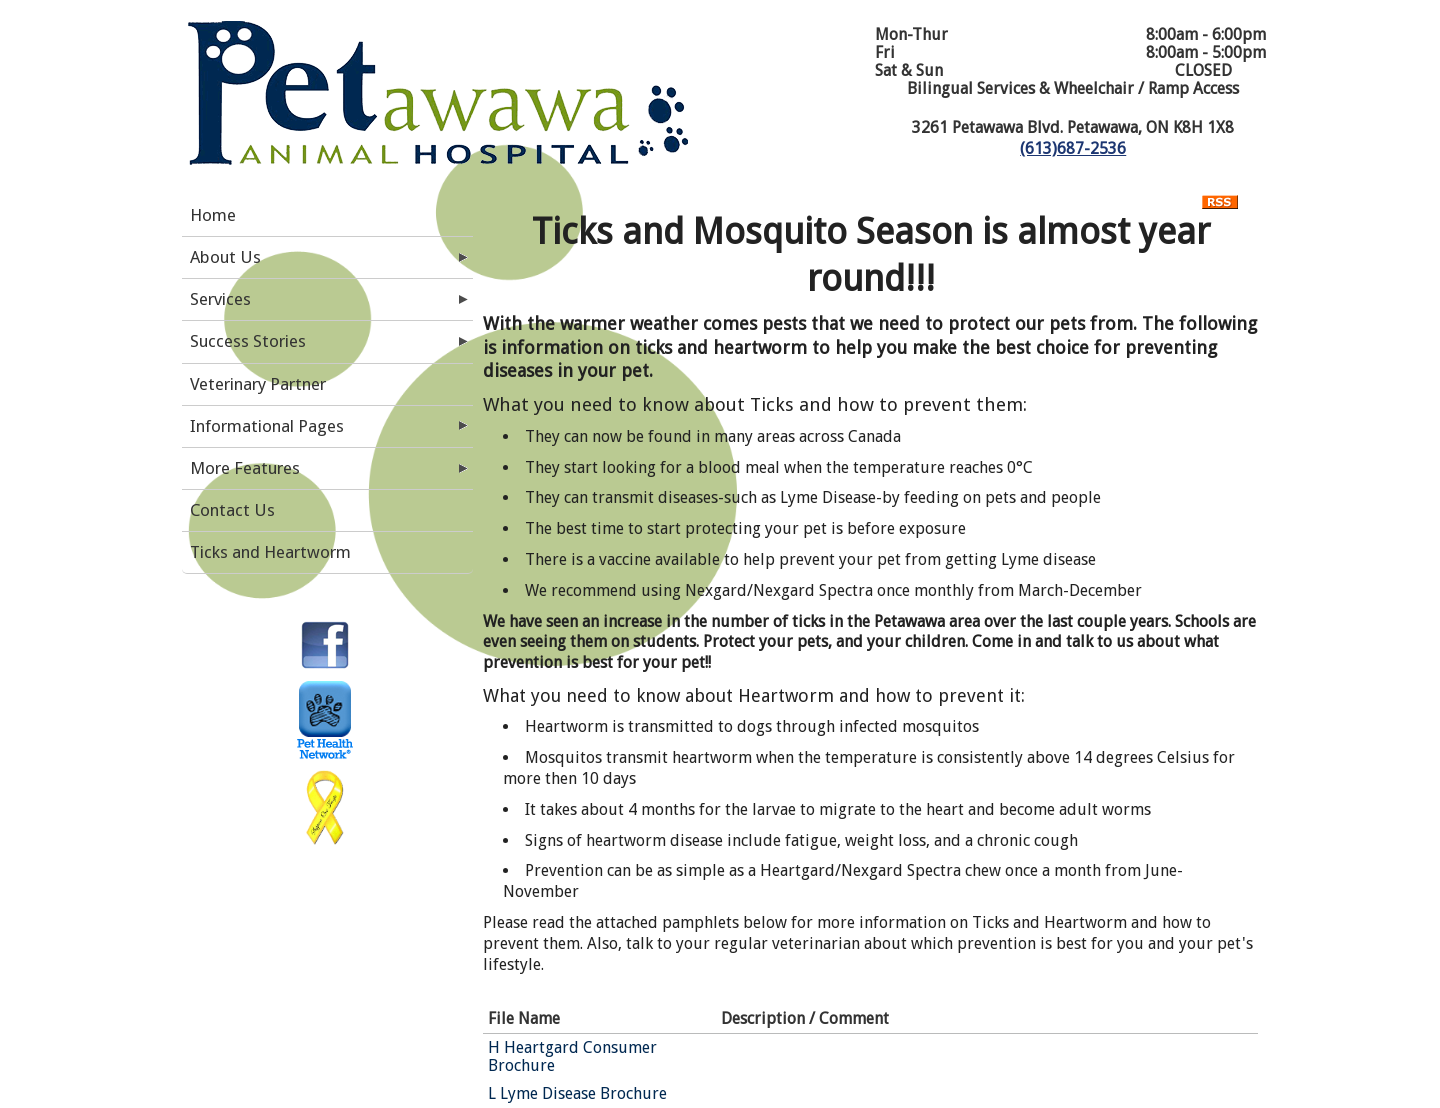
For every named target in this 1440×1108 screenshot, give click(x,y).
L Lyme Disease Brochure (577, 1093)
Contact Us (232, 510)
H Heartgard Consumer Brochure (572, 1056)
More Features (245, 468)
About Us (225, 257)
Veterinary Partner (258, 384)
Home (213, 215)
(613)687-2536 (1073, 148)
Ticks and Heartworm (270, 552)
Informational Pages (267, 426)
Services (220, 299)
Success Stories (248, 341)
